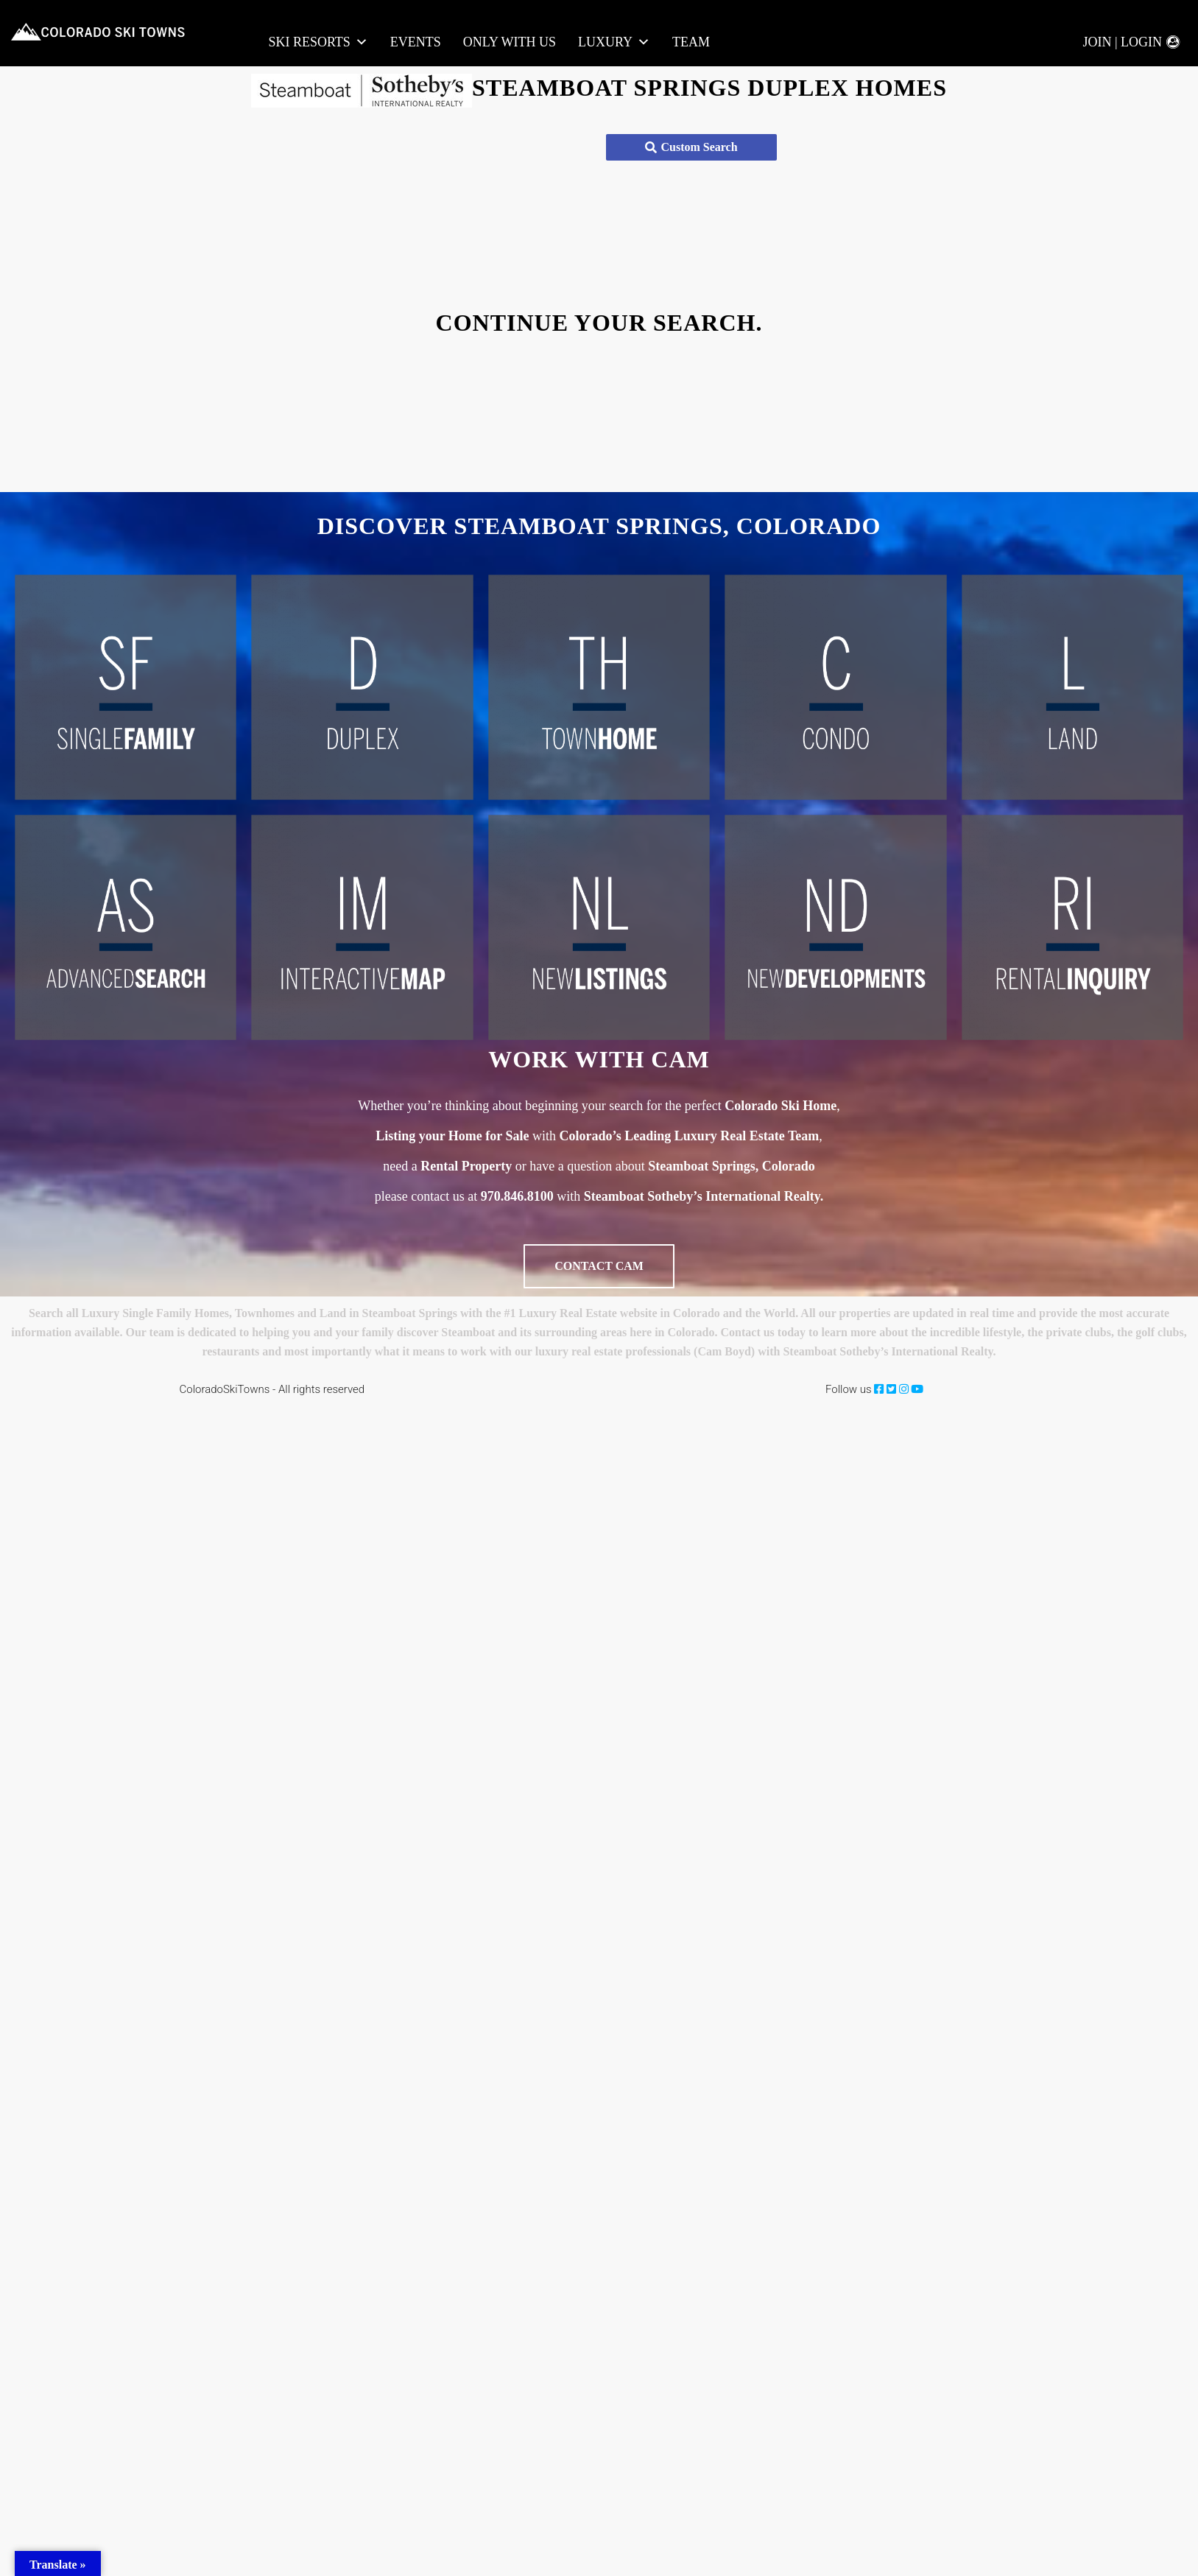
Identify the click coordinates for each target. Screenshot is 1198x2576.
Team (691, 42)
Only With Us (509, 42)
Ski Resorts (317, 42)
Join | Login (1122, 42)
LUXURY (614, 42)
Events (415, 42)
